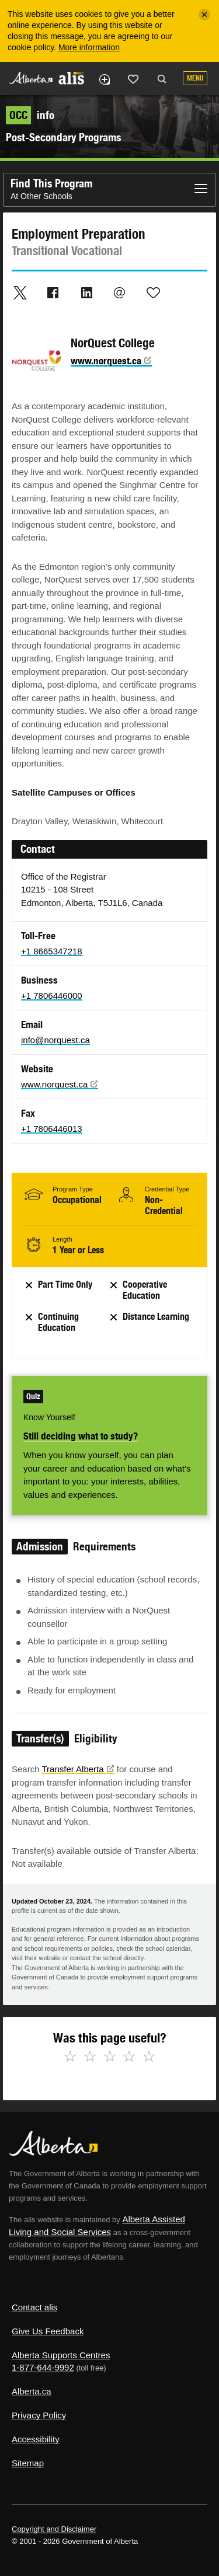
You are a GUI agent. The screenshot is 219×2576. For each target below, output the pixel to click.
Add (104, 79)
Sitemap (28, 2463)
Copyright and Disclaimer (54, 2529)
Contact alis (34, 2307)
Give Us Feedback (48, 2331)
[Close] (204, 14)
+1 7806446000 (51, 996)
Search (162, 79)
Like (133, 79)
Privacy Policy (39, 2415)
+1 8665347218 (51, 951)
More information (89, 47)
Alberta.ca (31, 2391)
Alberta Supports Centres (61, 2355)
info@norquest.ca (55, 1040)
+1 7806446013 (51, 1129)
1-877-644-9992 (43, 2367)
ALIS (71, 78)
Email (120, 292)
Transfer (77, 1769)
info (30, 115)
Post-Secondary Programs (63, 137)
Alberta (31, 78)
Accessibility (36, 2439)
